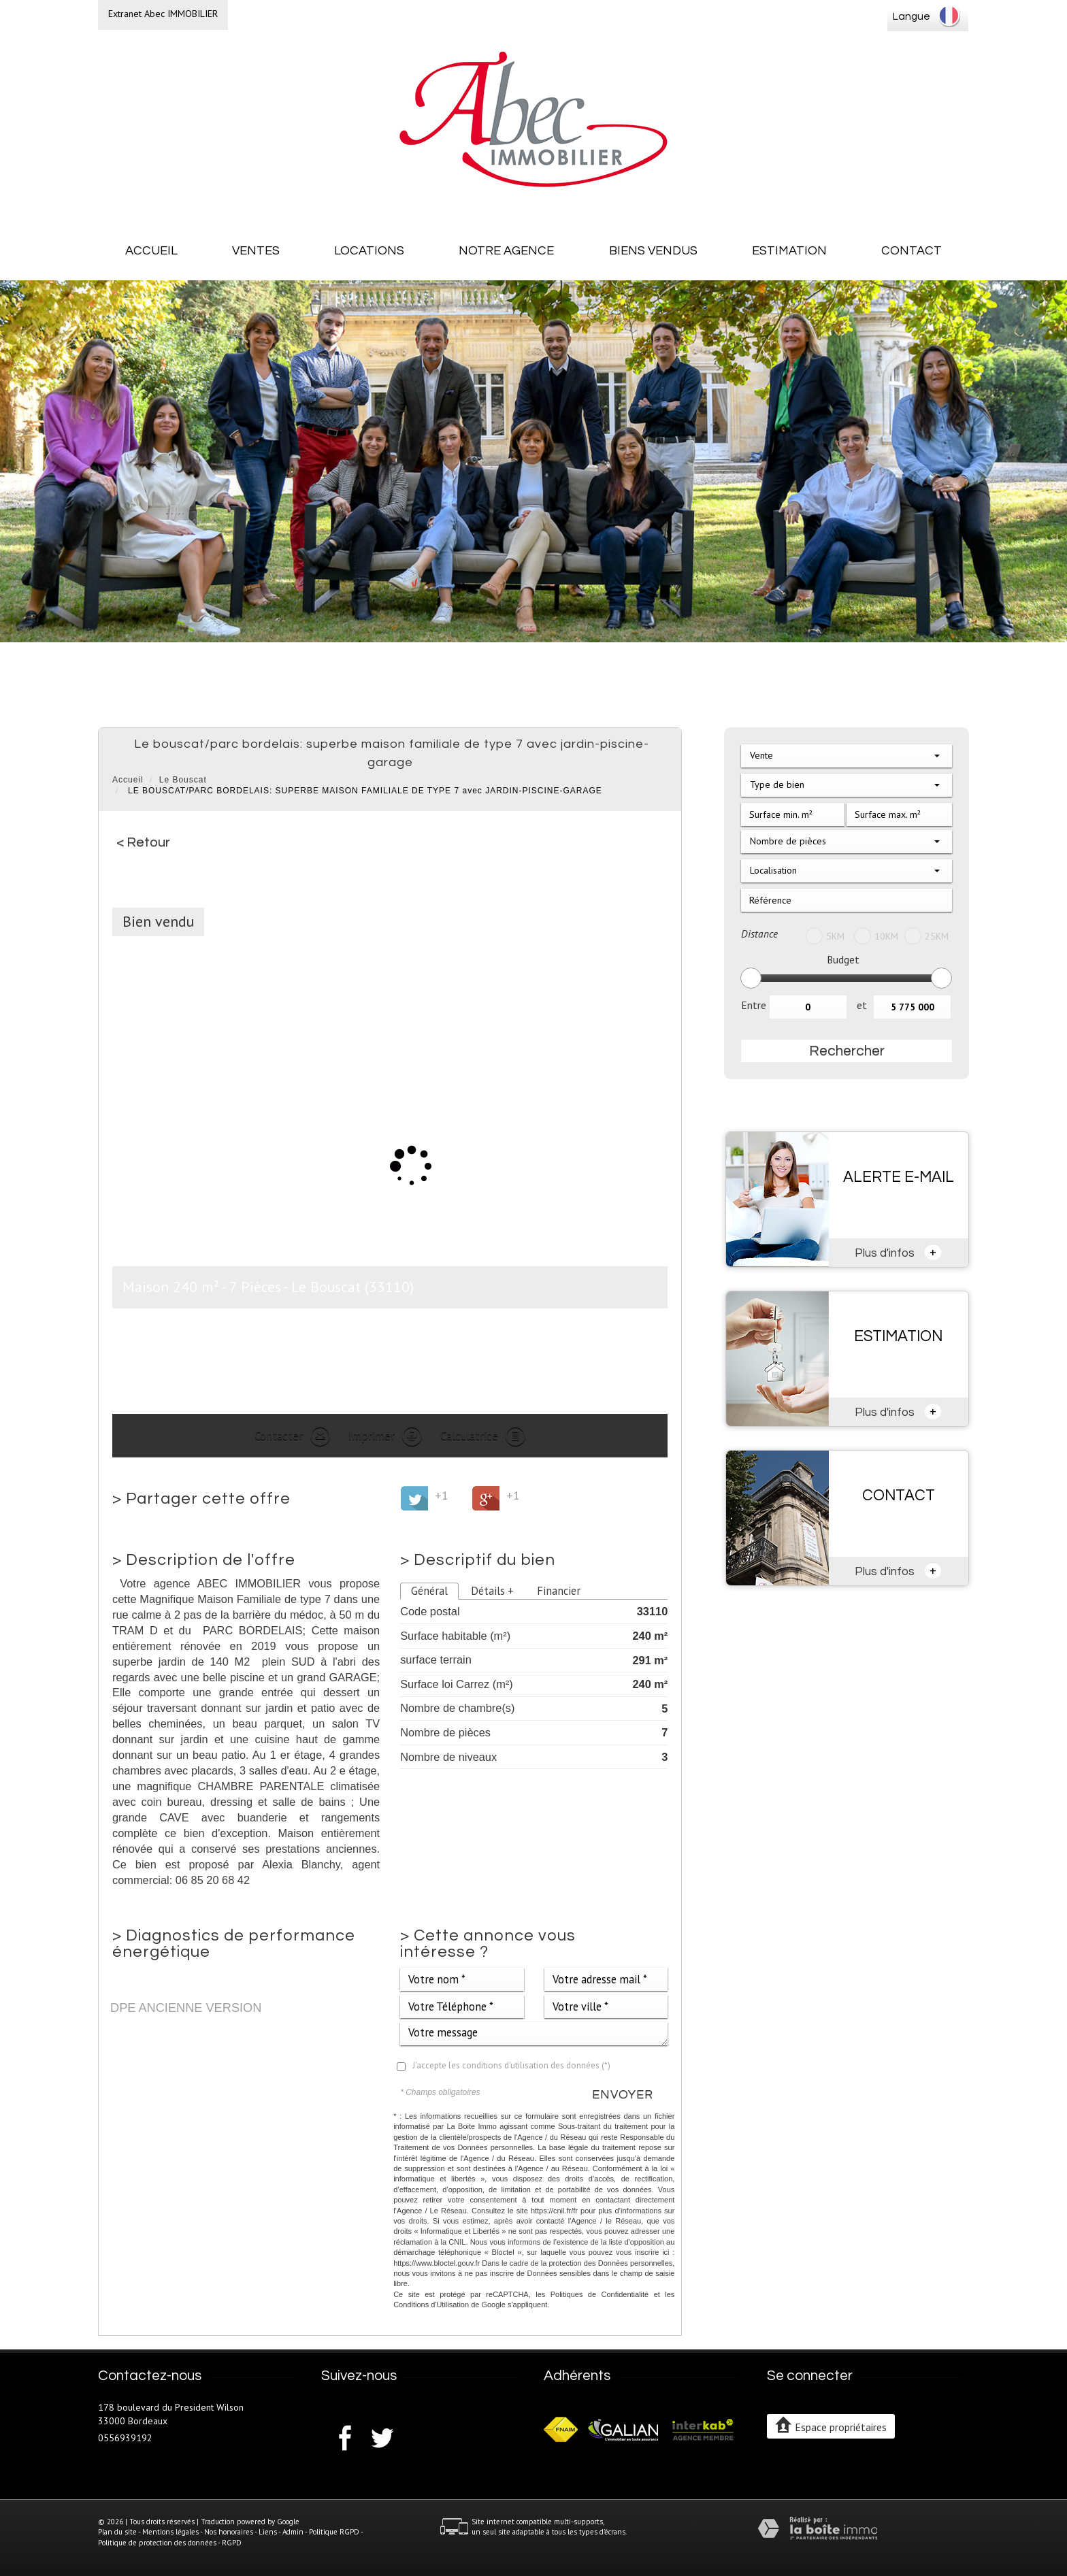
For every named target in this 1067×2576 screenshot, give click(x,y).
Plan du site (117, 2532)
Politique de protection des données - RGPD (170, 2542)
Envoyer (622, 2094)
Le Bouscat (183, 780)
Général (429, 1590)
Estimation (789, 250)
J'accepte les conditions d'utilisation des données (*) (511, 2065)
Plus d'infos (898, 1252)
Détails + (492, 1590)
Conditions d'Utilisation (431, 2304)
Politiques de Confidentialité (600, 2294)
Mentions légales (170, 2532)
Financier (558, 1590)
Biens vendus (653, 250)
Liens (268, 2532)
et (862, 1005)
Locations (369, 250)
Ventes (256, 250)
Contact (911, 250)
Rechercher (847, 1051)
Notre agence (506, 250)
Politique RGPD (334, 2532)
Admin (292, 2532)
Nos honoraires (228, 2532)
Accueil (151, 250)
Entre (753, 1005)
